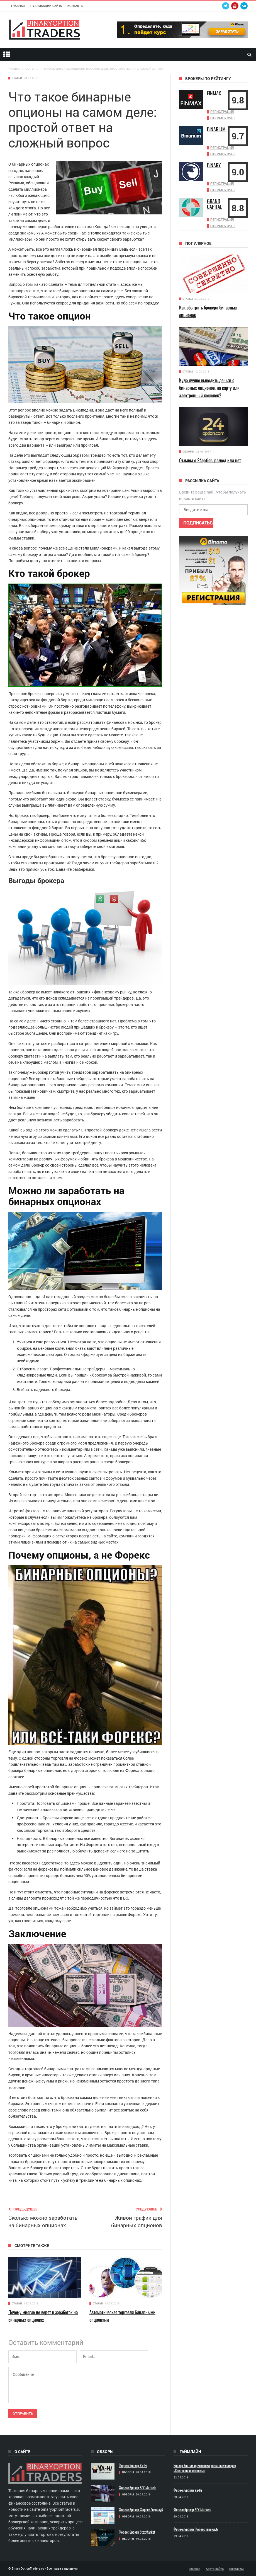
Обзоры (188, 449)
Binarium (216, 128)
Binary (214, 164)
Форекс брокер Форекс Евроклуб (141, 2509)
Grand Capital (214, 202)
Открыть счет (222, 117)
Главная (18, 6)
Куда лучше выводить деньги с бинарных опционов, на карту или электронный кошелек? (209, 385)
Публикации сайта (46, 6)
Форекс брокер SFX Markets (137, 2487)
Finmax (214, 93)
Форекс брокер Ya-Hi (133, 2465)
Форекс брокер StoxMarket (137, 2532)
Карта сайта (215, 2569)
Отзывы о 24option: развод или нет (210, 458)
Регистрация (222, 111)
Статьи (17, 78)
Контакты (75, 6)
